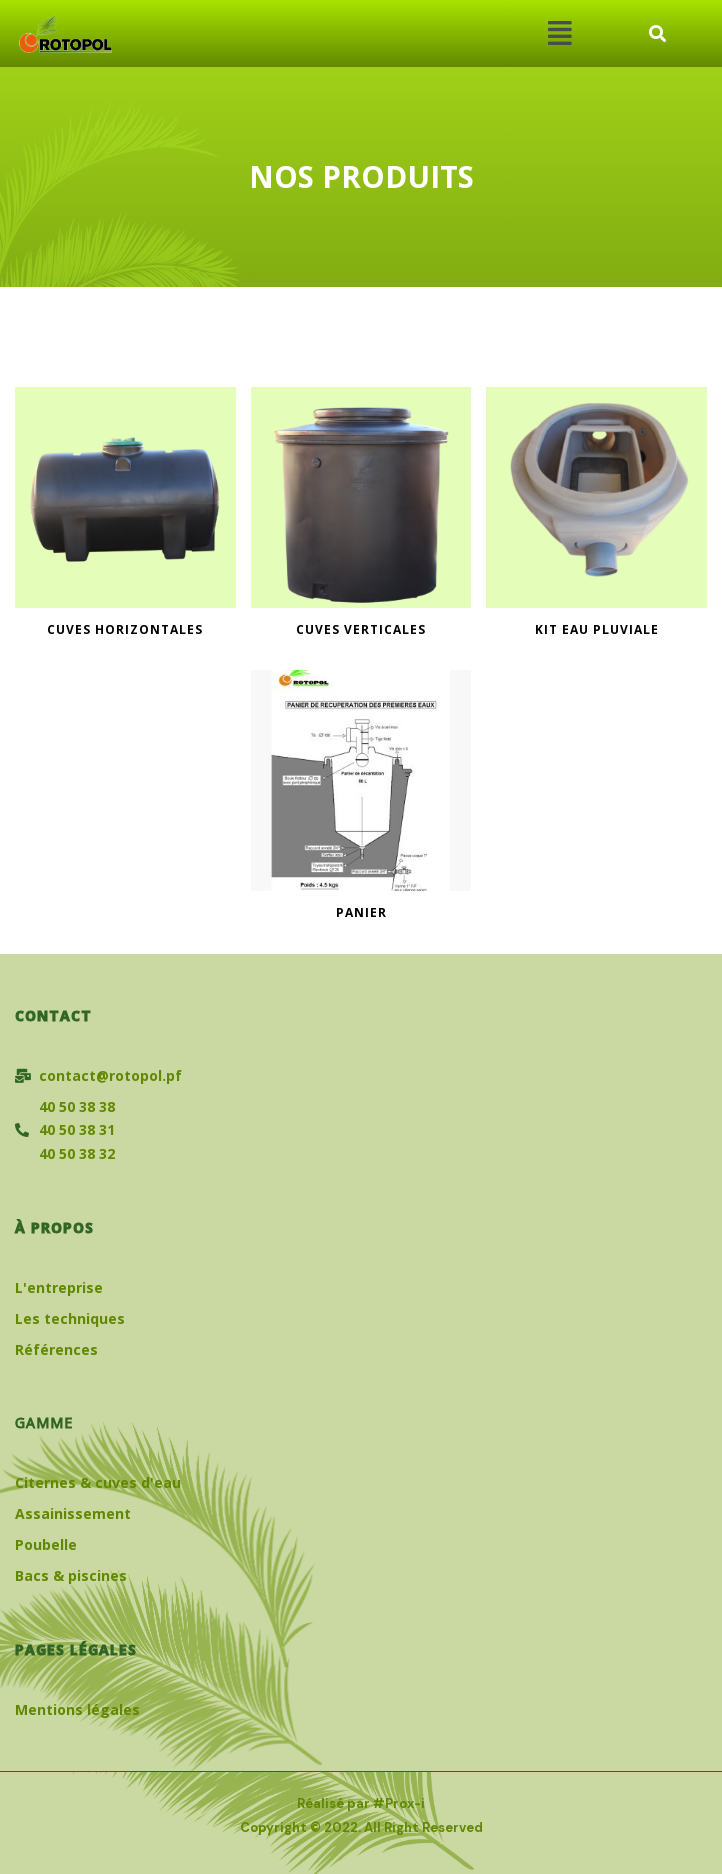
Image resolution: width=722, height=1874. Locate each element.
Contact (53, 1015)
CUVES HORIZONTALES (125, 630)
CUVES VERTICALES (361, 630)
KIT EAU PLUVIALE (597, 630)
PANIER (361, 913)
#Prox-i (399, 1803)
